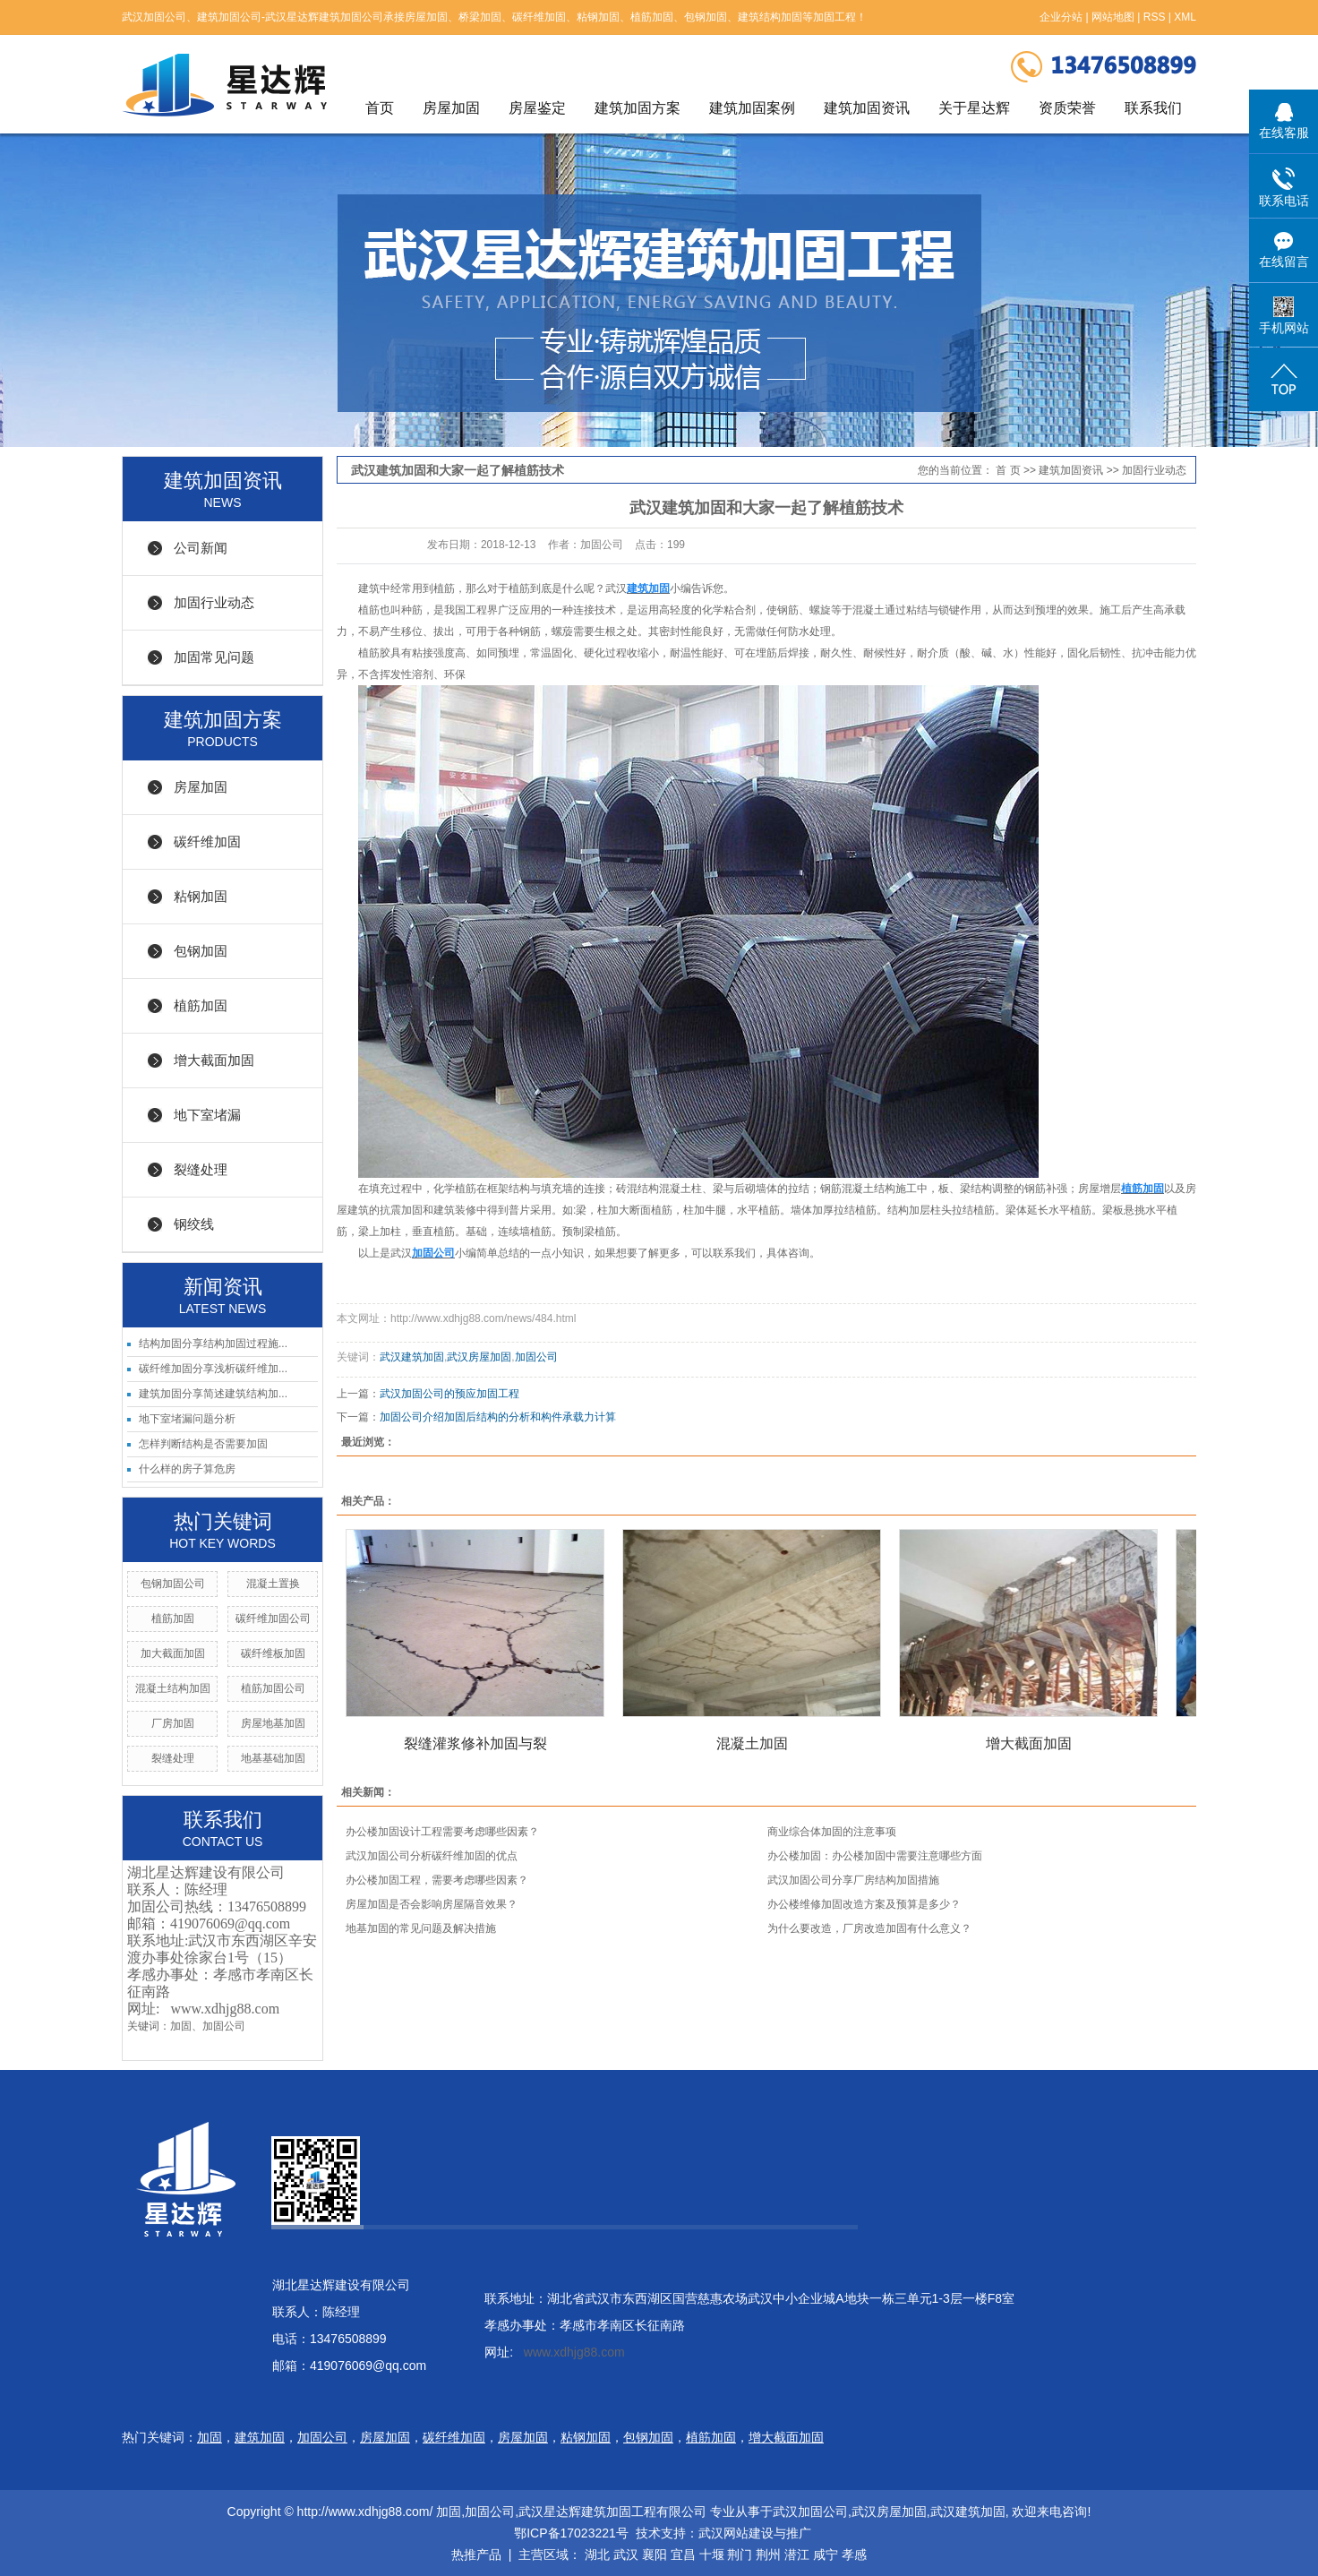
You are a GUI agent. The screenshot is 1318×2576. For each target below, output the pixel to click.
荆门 (739, 2554)
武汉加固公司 (810, 2511)
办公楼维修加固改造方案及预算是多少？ (864, 1904)
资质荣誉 (1067, 108)
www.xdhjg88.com (224, 2008)
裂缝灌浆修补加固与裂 (475, 1743)
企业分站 (1061, 17)
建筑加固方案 (637, 108)
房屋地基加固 (273, 1723)
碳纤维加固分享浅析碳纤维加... (213, 1368)
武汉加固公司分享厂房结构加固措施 (853, 1880)
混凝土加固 (752, 1743)
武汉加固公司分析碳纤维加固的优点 (432, 1856)
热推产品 (476, 2554)
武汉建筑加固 (412, 1357)
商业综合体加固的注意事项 (831, 1831)
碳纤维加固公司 (273, 1618)
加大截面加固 (173, 1653)
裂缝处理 (200, 1169)
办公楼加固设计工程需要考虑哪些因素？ (442, 1831)
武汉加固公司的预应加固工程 (449, 1393)
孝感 (854, 2554)
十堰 (711, 2554)
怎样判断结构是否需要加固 (203, 1444)
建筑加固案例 (752, 108)
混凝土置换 (273, 1583)
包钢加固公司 (173, 1583)
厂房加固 (172, 1723)
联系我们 (1153, 108)
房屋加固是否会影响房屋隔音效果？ (432, 1904)
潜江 (796, 2554)
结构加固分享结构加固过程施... (213, 1343)
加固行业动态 (214, 602)
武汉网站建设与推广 (754, 2533)
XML (1185, 17)
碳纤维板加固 (273, 1653)
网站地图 (1112, 17)
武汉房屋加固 (479, 1357)
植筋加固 (200, 1005)
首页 (379, 108)
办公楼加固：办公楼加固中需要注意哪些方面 (874, 1856)
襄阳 (654, 2554)
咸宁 (825, 2554)
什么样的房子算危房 (187, 1469)
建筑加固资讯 (867, 108)
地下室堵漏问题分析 (187, 1419)
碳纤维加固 (207, 841)
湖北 (597, 2554)
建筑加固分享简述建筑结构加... (213, 1393)
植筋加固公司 (273, 1688)
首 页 (1008, 470)
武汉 (625, 2554)
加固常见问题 (214, 657)
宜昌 (683, 2554)
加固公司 (223, 2026)
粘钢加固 (200, 896)
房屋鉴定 (537, 108)
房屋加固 (451, 108)
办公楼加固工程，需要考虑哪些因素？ (437, 1880)
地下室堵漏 (207, 1114)
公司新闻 (200, 547)
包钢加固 (200, 950)
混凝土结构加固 (172, 1688)
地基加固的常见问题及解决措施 (421, 1928)
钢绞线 (194, 1224)
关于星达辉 (974, 108)
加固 (181, 2026)
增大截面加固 (214, 1060)
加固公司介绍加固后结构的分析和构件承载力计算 (498, 1417)
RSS (1154, 17)
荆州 (768, 2554)
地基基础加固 (273, 1758)
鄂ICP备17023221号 (569, 2533)
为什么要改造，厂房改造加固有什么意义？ (869, 1928)
